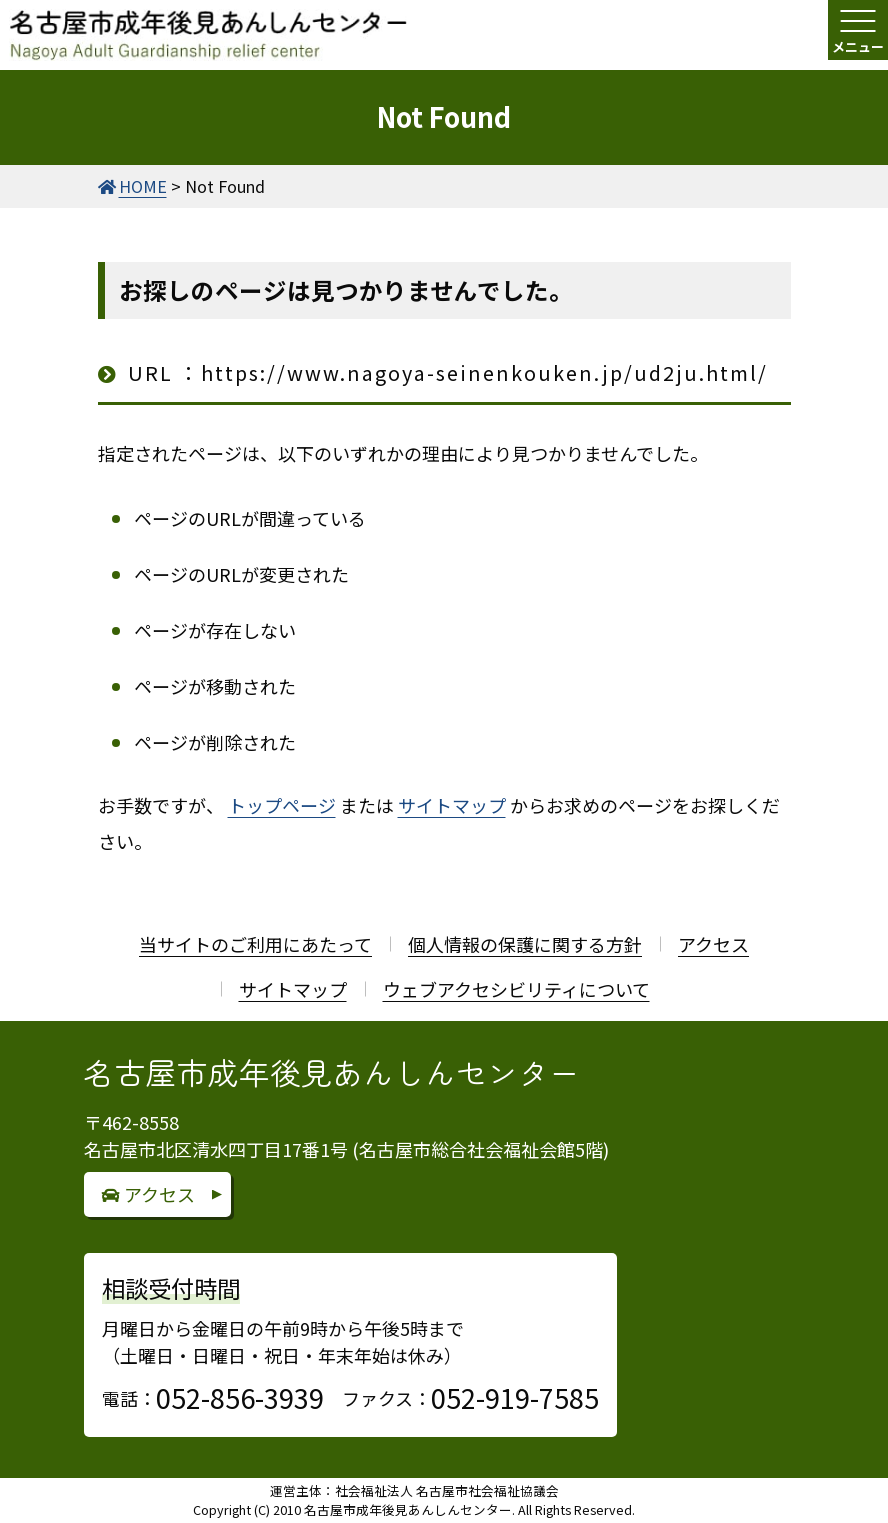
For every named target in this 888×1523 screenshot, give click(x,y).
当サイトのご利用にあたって (255, 944)
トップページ (282, 805)
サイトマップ (452, 805)
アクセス (713, 944)
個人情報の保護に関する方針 (525, 944)
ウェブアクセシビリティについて (516, 989)
